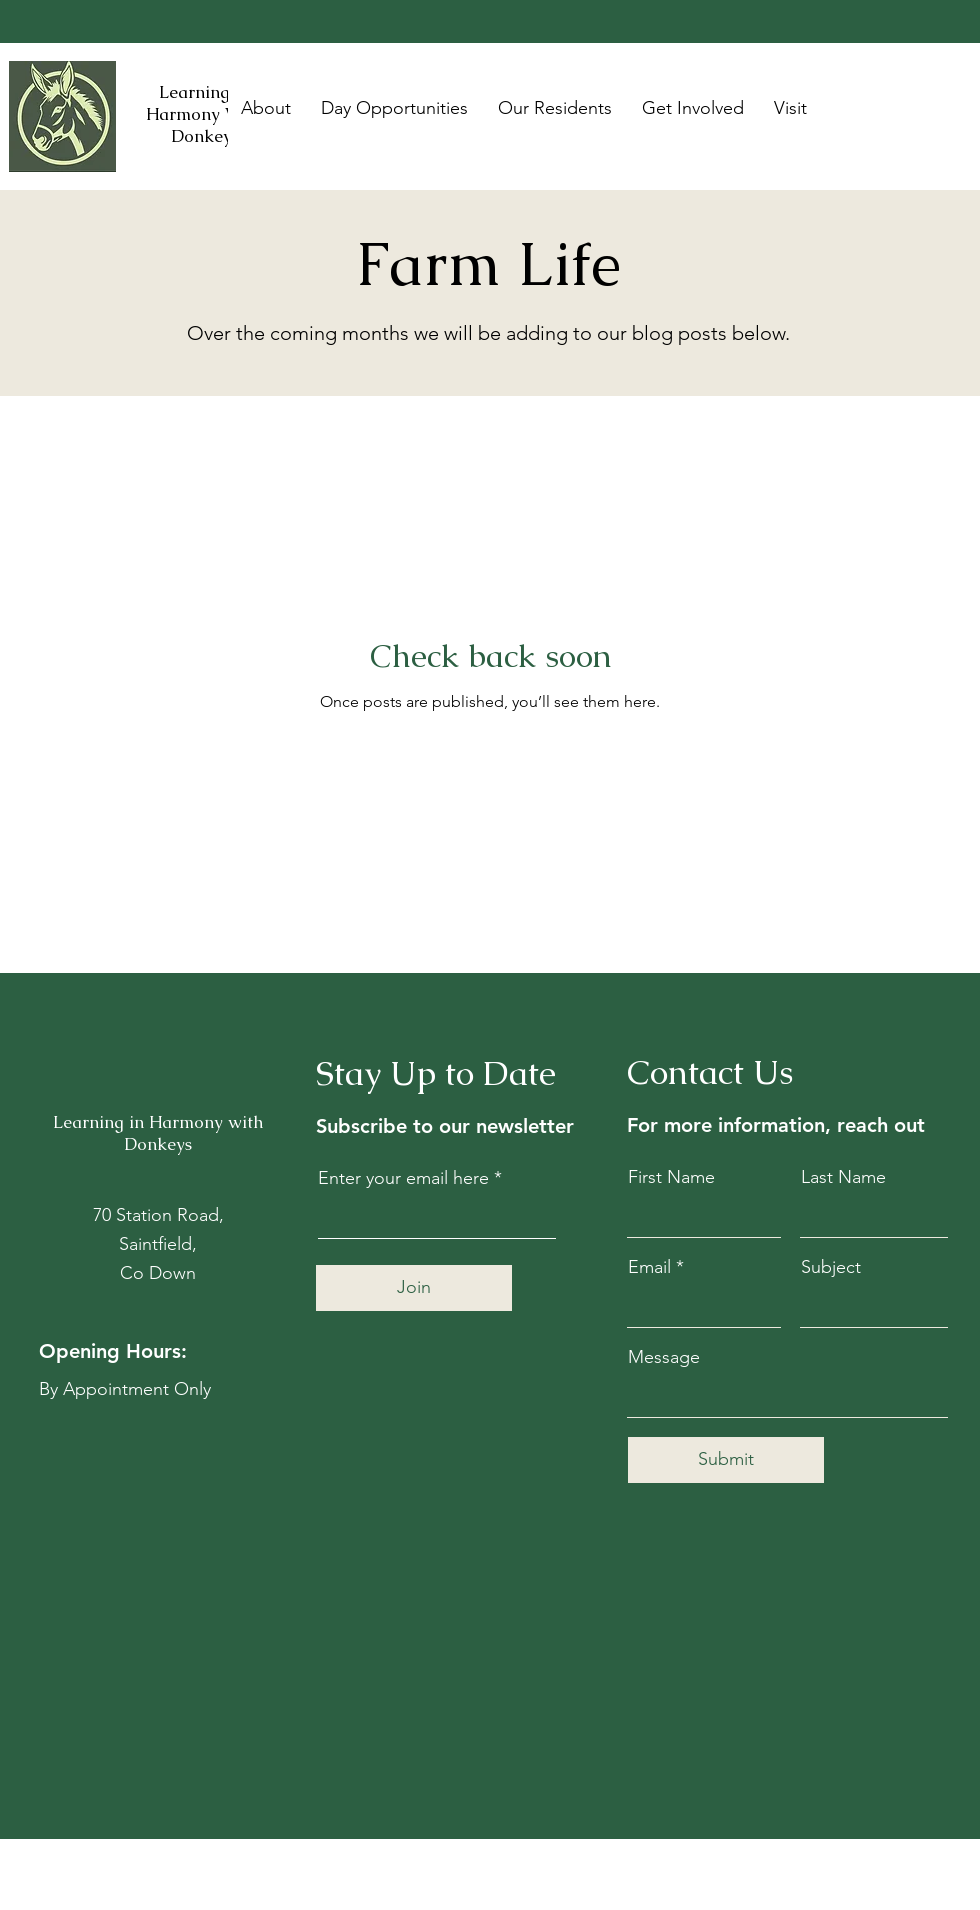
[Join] (414, 1288)
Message (664, 1357)
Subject (831, 1267)
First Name (671, 1177)
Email (649, 1267)
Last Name (843, 1177)
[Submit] (726, 1460)
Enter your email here (403, 1178)
